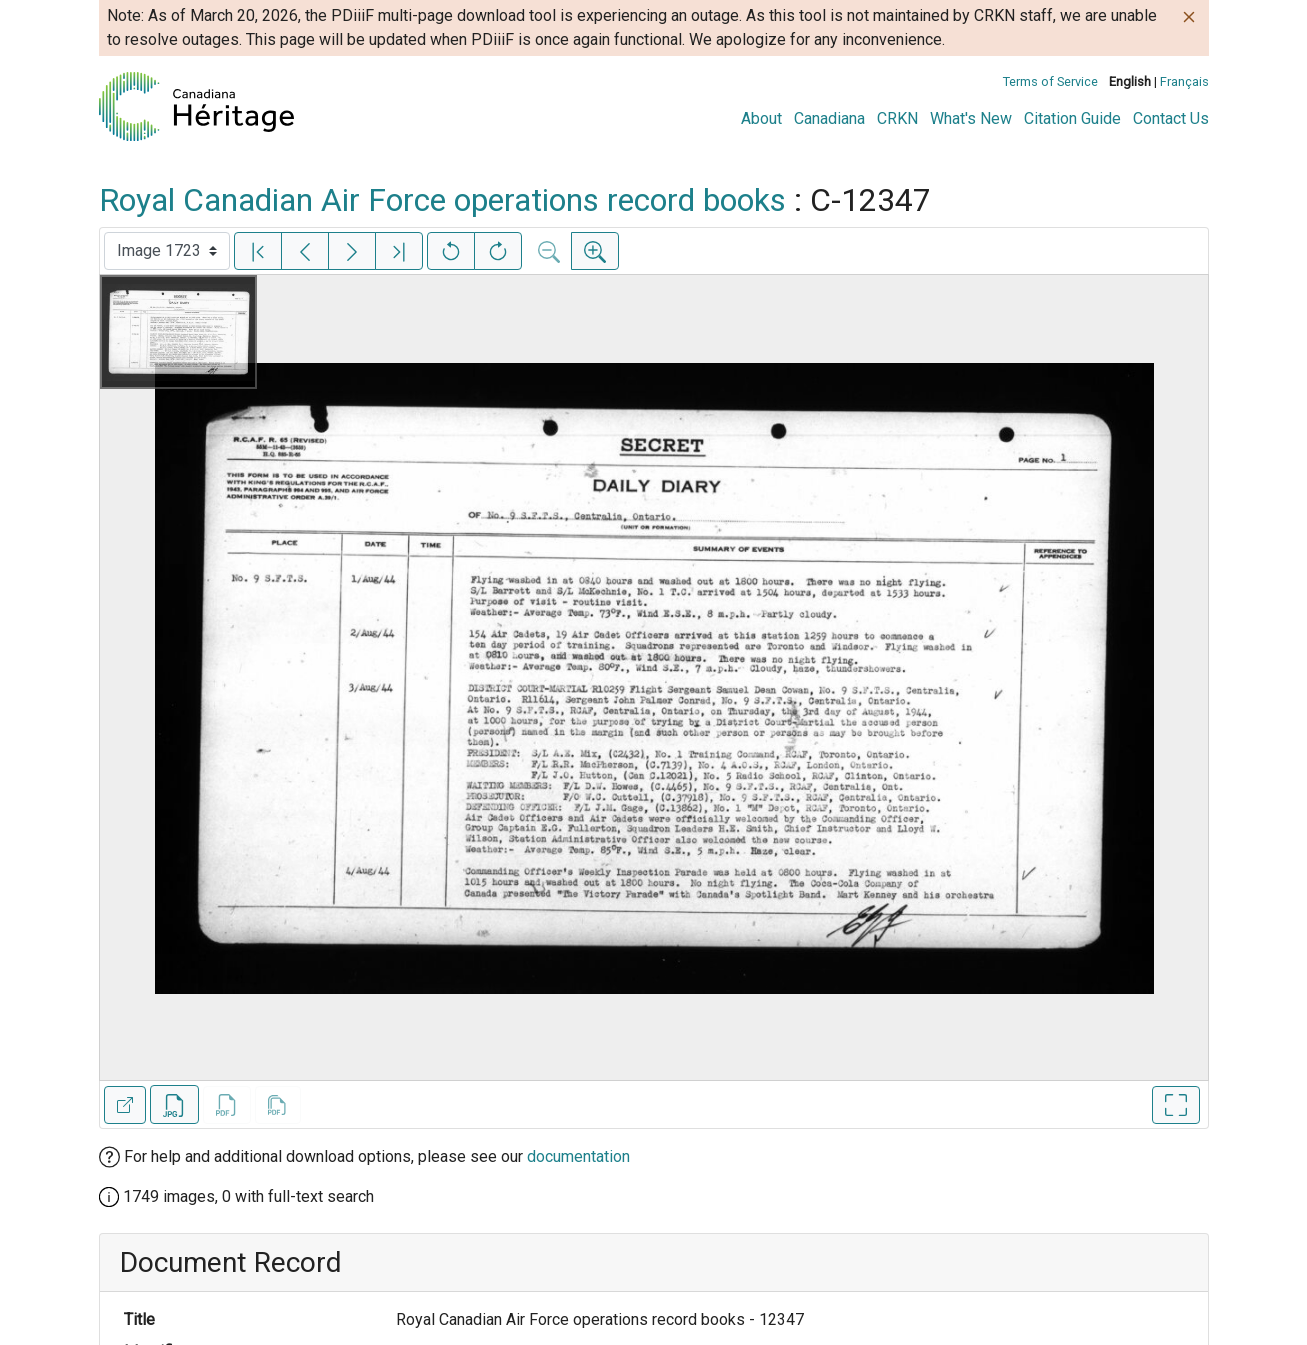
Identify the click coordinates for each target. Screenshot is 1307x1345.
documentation (578, 1156)
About (761, 118)
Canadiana (829, 118)
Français (1184, 81)
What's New (971, 118)
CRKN (897, 118)
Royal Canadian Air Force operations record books (442, 200)
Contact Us (1171, 118)
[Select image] (167, 251)
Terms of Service (1050, 81)
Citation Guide (1072, 118)
